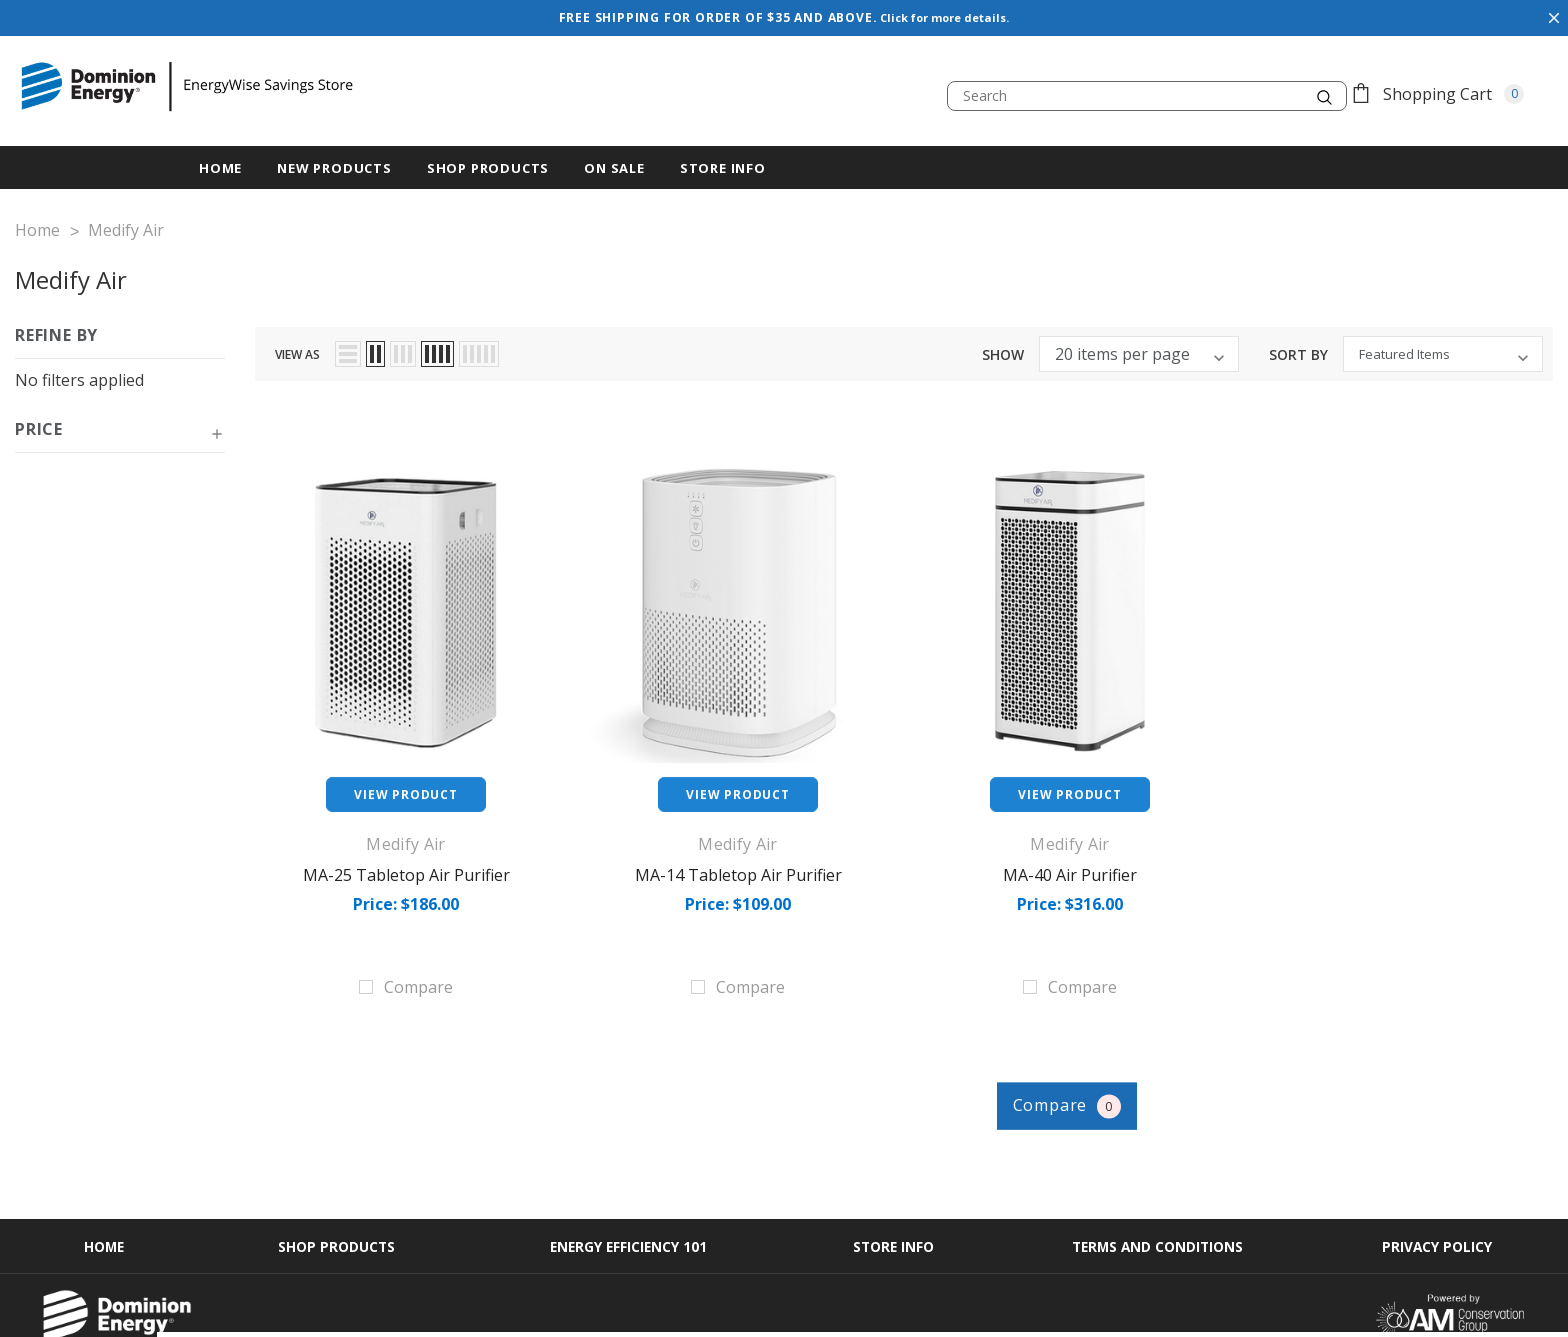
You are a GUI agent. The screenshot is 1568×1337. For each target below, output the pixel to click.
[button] (120, 430)
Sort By (1298, 348)
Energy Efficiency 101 (627, 1203)
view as (297, 347)
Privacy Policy (1443, 1203)
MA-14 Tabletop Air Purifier (738, 868)
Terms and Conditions (1161, 1203)
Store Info (723, 168)
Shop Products (488, 168)
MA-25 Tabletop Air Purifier (406, 868)
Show (1003, 348)
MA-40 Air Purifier (1070, 868)
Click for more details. (946, 17)
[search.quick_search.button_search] (1324, 96)
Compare (1090, 1061)
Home (98, 1203)
